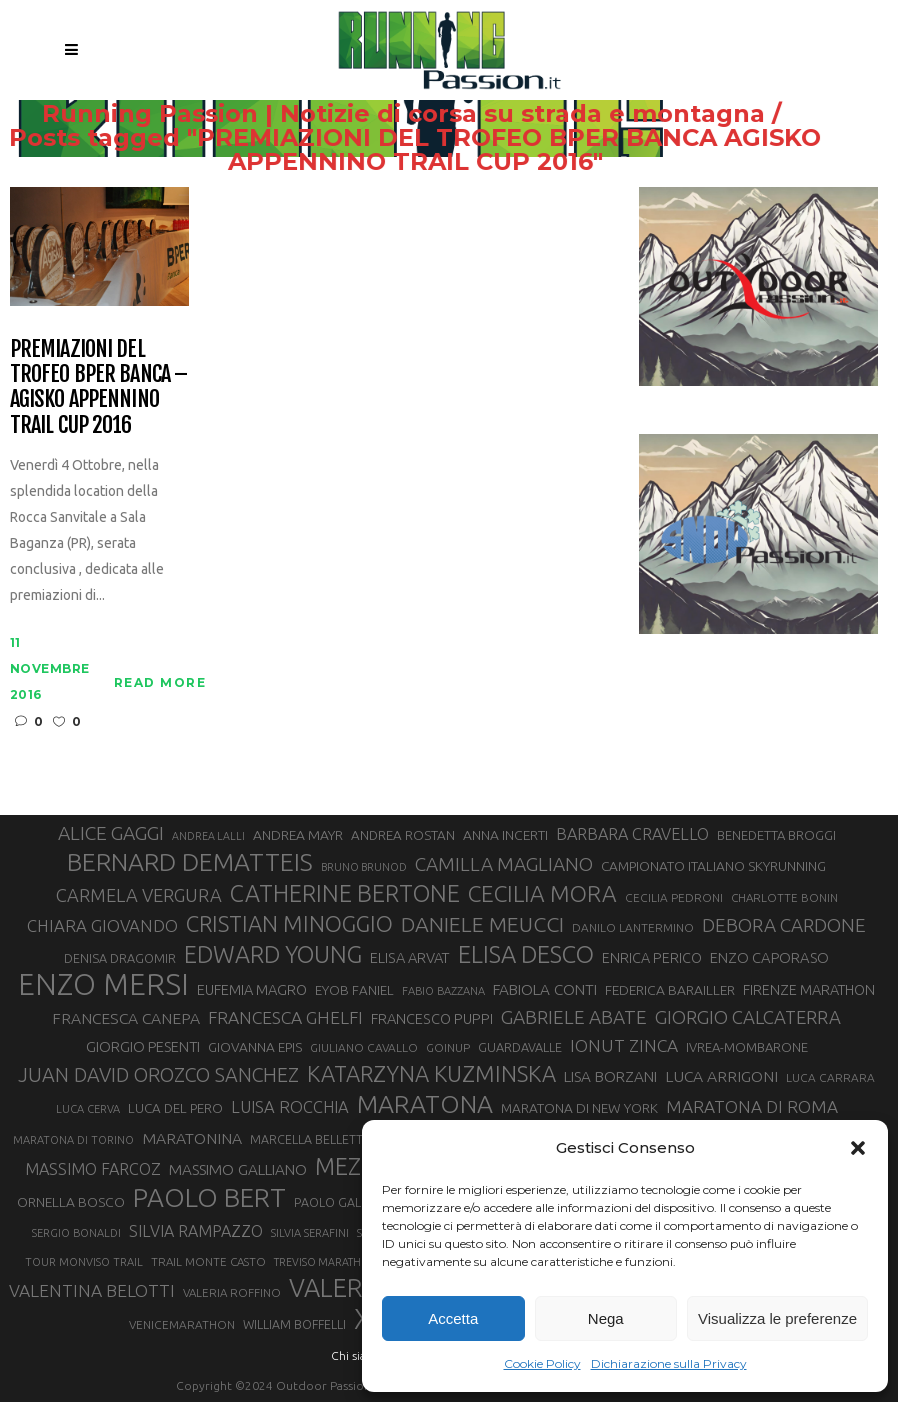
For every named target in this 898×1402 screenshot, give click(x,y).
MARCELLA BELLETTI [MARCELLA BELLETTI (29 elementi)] (308, 1139)
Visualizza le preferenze (777, 1318)
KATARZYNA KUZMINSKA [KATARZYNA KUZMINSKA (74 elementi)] (431, 1073)
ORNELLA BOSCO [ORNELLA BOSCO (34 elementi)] (71, 1202)
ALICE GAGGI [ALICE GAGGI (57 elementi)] (111, 833)
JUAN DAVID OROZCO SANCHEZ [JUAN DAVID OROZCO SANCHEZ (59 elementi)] (158, 1075)
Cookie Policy (542, 1363)
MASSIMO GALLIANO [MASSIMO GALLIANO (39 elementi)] (238, 1169)
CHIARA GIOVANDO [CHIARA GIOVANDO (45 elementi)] (102, 925)
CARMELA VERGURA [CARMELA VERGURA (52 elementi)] (139, 895)
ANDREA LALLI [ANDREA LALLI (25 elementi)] (208, 836)
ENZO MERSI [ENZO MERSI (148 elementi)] (103, 985)
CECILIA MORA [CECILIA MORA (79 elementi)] (542, 893)
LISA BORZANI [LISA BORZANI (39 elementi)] (610, 1076)
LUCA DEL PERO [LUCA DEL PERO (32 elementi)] (175, 1108)
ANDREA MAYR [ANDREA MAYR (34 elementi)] (298, 835)
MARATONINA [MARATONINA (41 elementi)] (192, 1138)
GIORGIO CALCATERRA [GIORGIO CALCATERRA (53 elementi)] (748, 1017)
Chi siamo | (361, 1355)
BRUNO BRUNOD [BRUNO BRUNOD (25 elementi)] (364, 867)
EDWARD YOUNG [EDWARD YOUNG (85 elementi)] (273, 954)
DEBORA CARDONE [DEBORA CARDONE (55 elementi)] (784, 925)
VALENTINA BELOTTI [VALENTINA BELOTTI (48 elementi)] (92, 1290)
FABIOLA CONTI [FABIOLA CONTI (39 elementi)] (545, 989)
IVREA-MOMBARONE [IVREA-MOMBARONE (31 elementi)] (747, 1047)
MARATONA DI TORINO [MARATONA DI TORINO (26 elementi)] (73, 1140)
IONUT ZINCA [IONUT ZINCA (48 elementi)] (624, 1045)
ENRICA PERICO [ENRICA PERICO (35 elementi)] (652, 958)
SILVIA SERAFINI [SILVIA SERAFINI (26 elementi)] (310, 1233)
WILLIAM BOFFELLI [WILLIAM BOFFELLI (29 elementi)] (294, 1324)
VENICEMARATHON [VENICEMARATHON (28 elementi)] (182, 1324)
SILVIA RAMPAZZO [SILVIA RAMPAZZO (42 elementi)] (196, 1231)
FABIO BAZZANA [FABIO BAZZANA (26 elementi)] (443, 991)
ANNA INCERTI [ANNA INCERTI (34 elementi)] (505, 835)
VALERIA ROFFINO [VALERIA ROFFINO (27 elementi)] (232, 1292)
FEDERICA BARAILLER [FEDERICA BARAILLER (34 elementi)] (670, 990)
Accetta (453, 1318)
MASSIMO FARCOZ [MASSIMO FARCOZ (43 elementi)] (93, 1169)
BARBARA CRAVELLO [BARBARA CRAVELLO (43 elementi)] (632, 834)
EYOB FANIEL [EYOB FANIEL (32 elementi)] (354, 990)
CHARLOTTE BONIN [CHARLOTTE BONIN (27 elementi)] (784, 897)
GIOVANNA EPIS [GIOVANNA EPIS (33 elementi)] (255, 1047)
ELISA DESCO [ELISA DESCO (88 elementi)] (526, 955)
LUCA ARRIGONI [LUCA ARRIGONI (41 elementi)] (721, 1076)
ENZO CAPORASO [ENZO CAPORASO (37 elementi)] (769, 957)
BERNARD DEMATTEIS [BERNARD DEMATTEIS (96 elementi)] (190, 862)
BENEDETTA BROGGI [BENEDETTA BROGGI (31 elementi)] (776, 835)
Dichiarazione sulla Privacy (669, 1363)
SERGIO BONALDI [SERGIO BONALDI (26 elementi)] (76, 1233)
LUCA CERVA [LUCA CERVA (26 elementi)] (88, 1109)
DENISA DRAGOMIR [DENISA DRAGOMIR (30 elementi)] (120, 958)
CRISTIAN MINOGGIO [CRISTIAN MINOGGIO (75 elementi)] (289, 923)
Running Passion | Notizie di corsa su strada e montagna (440, 114)
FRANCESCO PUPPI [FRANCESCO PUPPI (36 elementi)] (432, 1018)
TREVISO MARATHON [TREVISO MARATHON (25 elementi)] (326, 1262)
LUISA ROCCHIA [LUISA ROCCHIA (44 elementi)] (290, 1107)
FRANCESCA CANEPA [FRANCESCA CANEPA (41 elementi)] (126, 1018)
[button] (858, 1148)
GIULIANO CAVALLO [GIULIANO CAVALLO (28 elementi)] (364, 1047)
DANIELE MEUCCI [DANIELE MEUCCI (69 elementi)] (482, 924)
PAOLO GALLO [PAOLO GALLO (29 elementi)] (335, 1202)
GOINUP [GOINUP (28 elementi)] (448, 1047)
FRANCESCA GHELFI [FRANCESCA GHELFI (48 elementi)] (285, 1017)
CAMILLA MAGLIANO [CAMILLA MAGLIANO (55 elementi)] (504, 864)
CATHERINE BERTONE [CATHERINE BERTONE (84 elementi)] (345, 893)
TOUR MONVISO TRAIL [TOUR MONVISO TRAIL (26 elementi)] (84, 1262)
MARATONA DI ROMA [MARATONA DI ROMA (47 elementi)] (752, 1106)
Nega (606, 1318)
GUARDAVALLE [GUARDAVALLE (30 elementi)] (520, 1047)
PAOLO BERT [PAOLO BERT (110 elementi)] (209, 1197)
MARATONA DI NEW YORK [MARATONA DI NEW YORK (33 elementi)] (579, 1108)
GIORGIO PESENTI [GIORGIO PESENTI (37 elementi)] (143, 1046)
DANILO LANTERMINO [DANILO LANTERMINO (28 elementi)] (633, 927)
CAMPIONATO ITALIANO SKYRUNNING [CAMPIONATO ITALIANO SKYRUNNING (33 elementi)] (713, 866)
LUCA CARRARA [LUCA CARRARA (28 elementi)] (830, 1077)
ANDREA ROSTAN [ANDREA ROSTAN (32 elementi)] (403, 835)
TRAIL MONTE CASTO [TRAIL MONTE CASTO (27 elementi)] (208, 1261)
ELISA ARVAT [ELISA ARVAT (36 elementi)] (410, 957)
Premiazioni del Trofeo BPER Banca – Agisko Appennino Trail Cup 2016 (98, 386)
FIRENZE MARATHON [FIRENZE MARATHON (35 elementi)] (809, 990)
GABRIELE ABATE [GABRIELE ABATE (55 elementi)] (574, 1017)
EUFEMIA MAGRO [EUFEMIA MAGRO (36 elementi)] (252, 989)
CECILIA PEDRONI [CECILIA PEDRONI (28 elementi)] (674, 897)
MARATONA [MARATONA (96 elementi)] (425, 1104)
